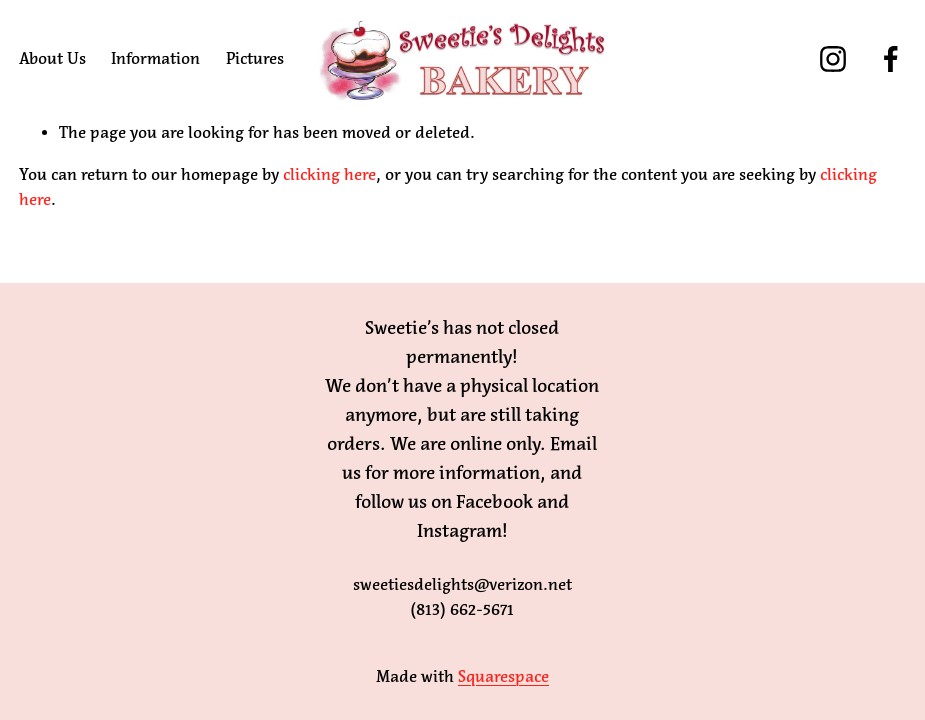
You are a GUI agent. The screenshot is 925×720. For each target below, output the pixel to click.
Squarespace (503, 676)
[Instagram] (833, 59)
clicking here (329, 174)
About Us (52, 58)
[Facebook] (891, 59)
